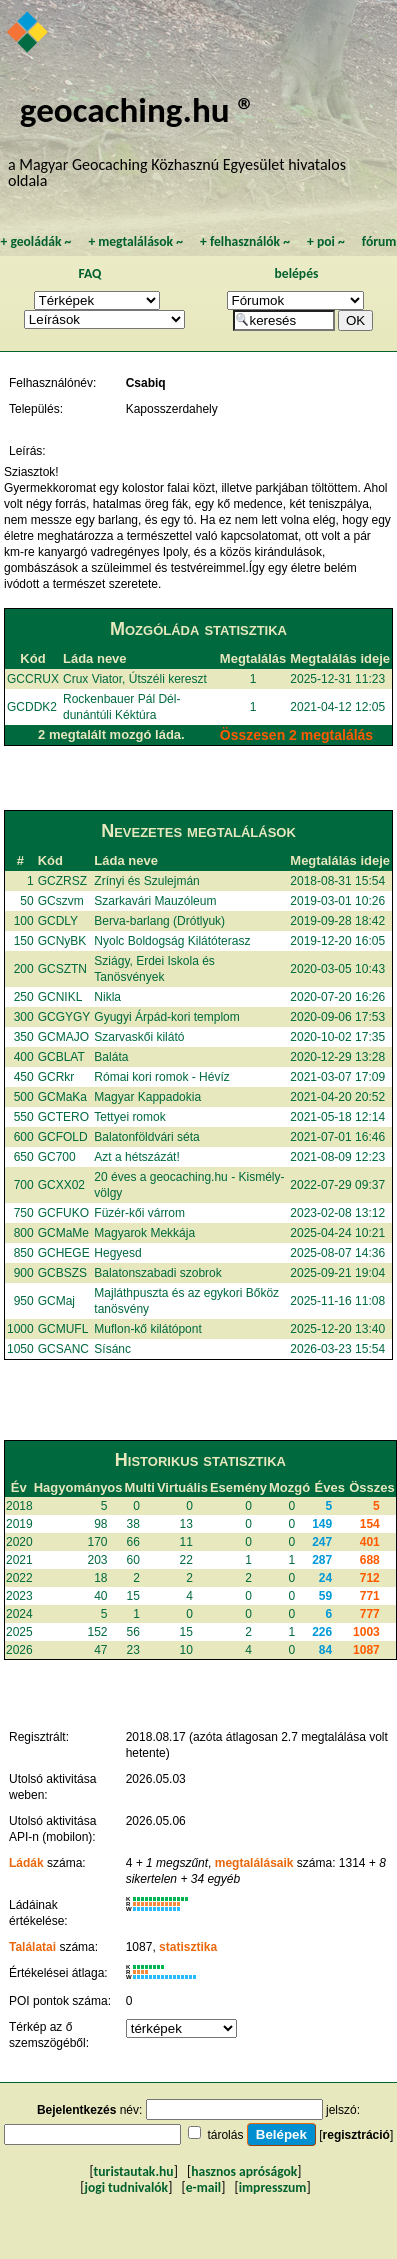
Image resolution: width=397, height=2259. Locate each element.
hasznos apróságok (244, 2171)
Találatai (32, 1947)
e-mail (203, 2187)
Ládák (26, 1863)
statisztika (188, 1947)
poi (326, 241)
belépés (297, 273)
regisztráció (356, 2135)
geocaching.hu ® (138, 109)
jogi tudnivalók (126, 2187)
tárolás (225, 2135)
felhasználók (245, 241)
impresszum (273, 2187)
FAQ (90, 273)
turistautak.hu (134, 2171)
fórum (379, 241)
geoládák (35, 241)
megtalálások (135, 241)
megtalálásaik (254, 1863)
